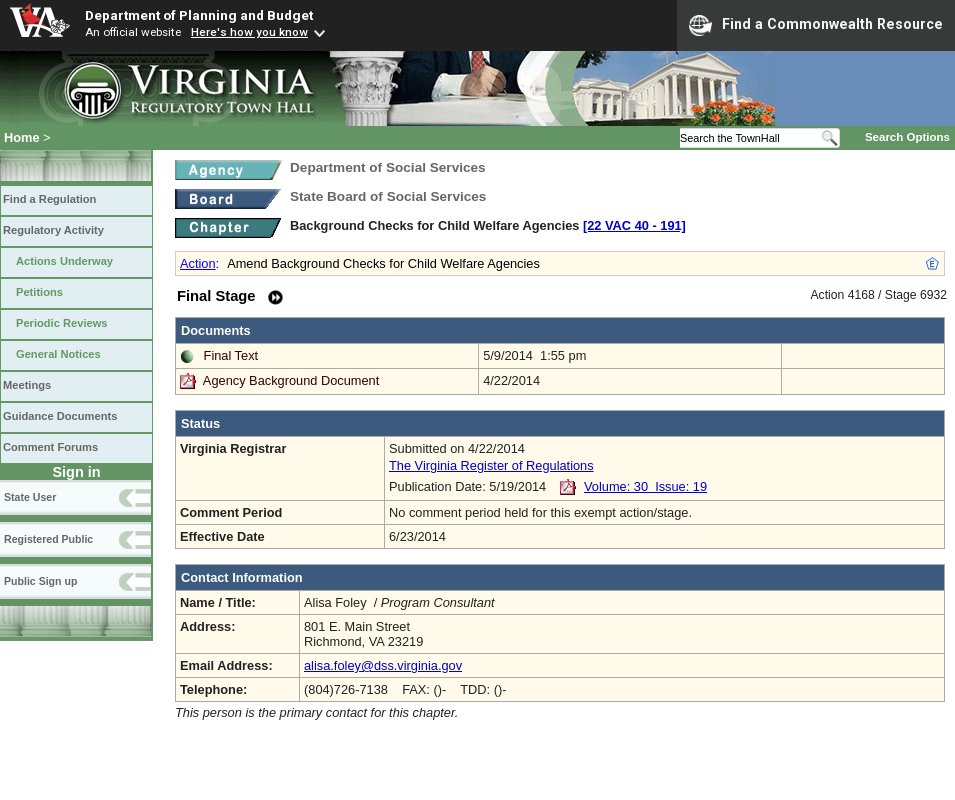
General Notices (58, 354)
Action (198, 263)
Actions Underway (64, 261)
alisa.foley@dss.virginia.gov (383, 665)
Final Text (231, 355)
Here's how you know (249, 32)
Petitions (39, 292)
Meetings (27, 385)
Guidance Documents (60, 416)
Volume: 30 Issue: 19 (645, 486)
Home (22, 137)
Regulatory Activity (53, 230)
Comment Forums (50, 447)
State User (30, 497)
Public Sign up (40, 581)
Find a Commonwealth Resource (816, 25)
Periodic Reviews (62, 323)
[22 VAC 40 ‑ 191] (634, 225)
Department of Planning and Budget (199, 15)
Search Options (907, 137)
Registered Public (48, 539)
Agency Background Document (291, 380)
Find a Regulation (49, 199)
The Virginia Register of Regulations (491, 465)
